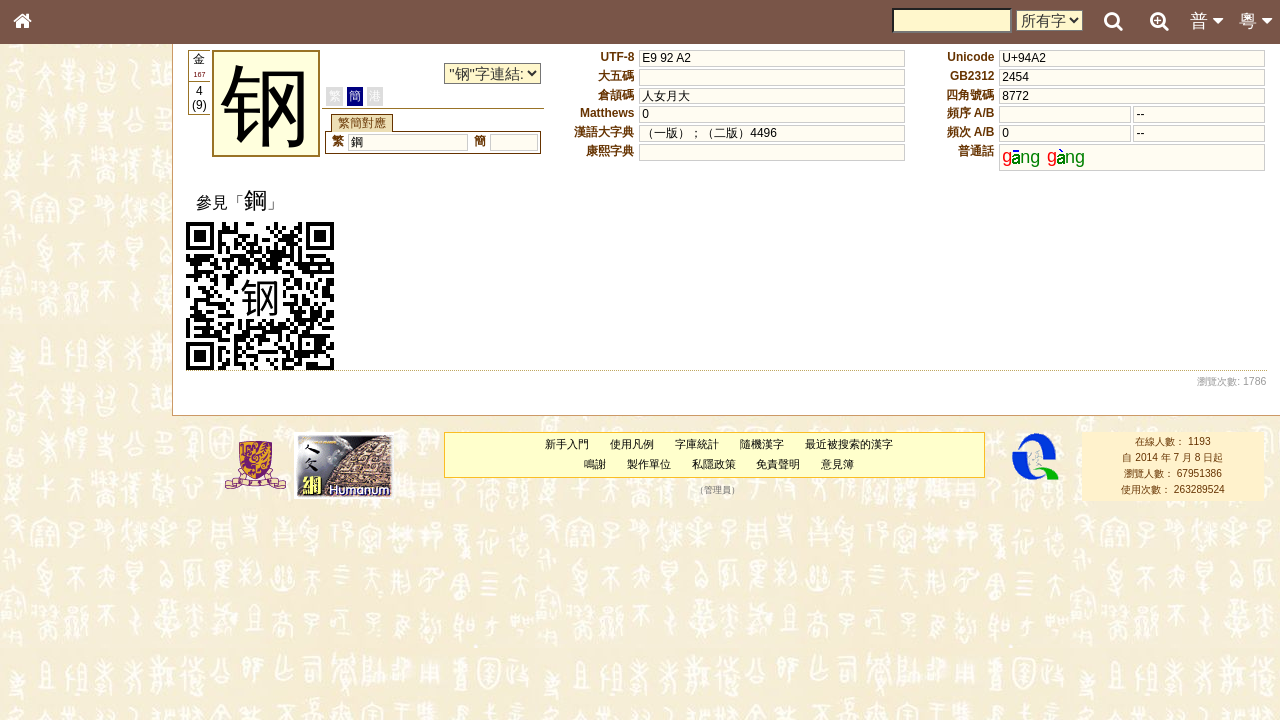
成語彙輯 (49, 666)
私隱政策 (714, 464)
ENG (88, 220)
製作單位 (649, 464)
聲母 (40, 536)
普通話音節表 (61, 555)
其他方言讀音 (61, 574)
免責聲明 (778, 464)
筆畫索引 (49, 287)
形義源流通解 (61, 345)
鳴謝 (595, 464)
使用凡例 (632, 444)
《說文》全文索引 (73, 628)
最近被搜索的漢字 (849, 444)
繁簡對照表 (55, 685)
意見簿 (837, 464)
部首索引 (49, 268)
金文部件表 (55, 326)
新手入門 (567, 444)
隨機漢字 (762, 444)
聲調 (95, 536)
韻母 (68, 536)
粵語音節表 (55, 398)
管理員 (717, 490)
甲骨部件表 (55, 306)
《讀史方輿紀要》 (73, 647)
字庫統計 (697, 444)
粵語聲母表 (55, 417)
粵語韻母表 (55, 437)
